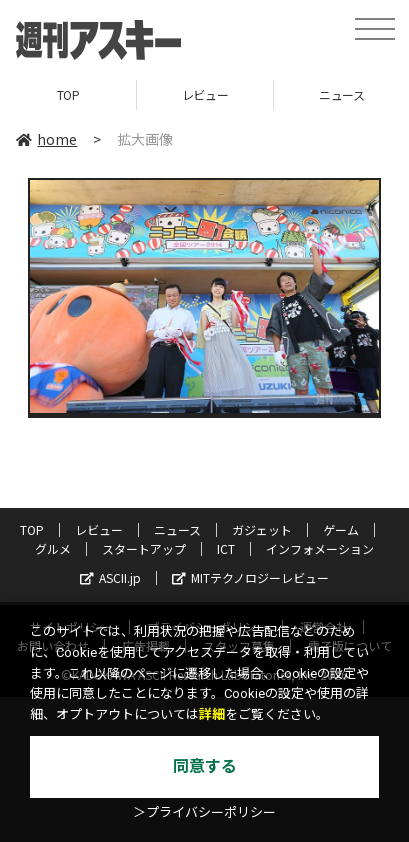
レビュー (205, 94)
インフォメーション (320, 548)
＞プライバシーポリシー (204, 812)
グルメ (53, 548)
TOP (68, 94)
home (46, 139)
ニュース (177, 529)
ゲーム (341, 529)
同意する (205, 766)
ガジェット (262, 529)
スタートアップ (144, 548)
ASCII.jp (110, 577)
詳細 (212, 714)
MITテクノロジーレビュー (250, 577)
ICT (226, 548)
